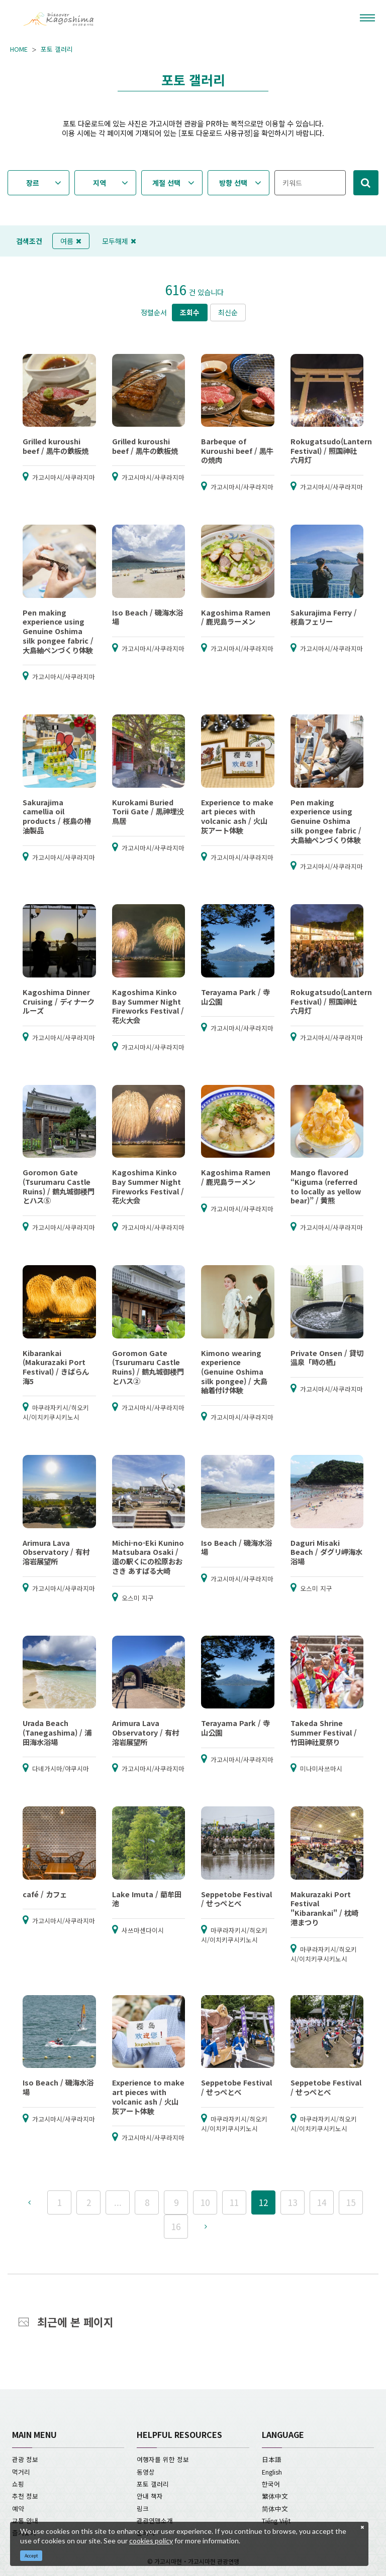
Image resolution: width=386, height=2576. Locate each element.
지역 (99, 183)
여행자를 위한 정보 (163, 2459)
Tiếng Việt (276, 2520)
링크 (143, 2508)
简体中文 (275, 2508)
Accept (31, 2555)
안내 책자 (150, 2496)
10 (205, 2202)
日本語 (271, 2459)
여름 (70, 241)
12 (263, 2202)
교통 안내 (25, 2520)
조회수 (190, 312)
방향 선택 (233, 183)
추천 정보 (25, 2496)
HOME (19, 49)
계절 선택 (166, 183)
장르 (32, 183)
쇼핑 (18, 2484)
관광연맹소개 (155, 2520)
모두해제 (119, 241)
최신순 (228, 312)
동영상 (146, 2472)
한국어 (271, 2484)
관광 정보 (25, 2459)
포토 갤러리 (57, 49)
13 (292, 2202)
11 (234, 2202)
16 (175, 2226)
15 (350, 2202)
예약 (18, 2508)
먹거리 (21, 2472)
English (272, 2472)
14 (321, 2202)
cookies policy (151, 2540)
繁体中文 (275, 2496)
